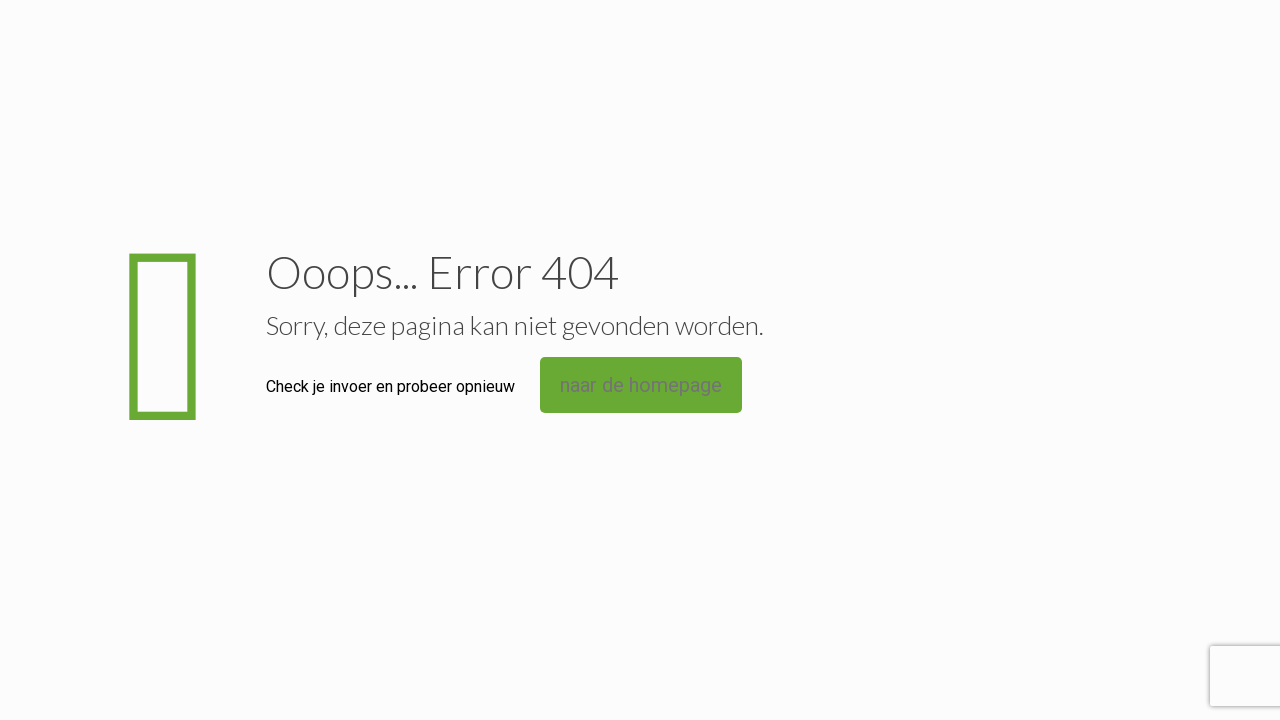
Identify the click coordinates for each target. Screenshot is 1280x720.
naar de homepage (641, 385)
